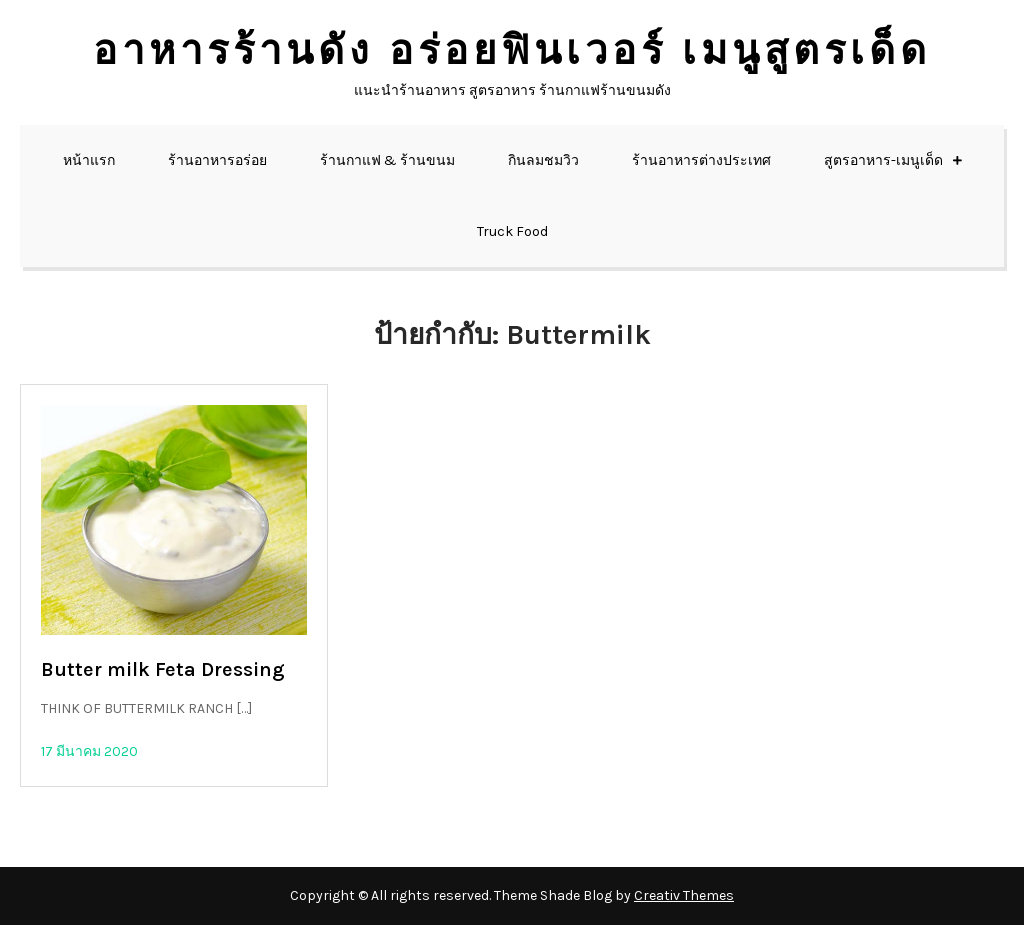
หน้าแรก (89, 160)
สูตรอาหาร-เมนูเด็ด (883, 160)
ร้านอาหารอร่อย (217, 160)
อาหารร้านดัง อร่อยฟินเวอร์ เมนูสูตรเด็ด (512, 50)
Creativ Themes (684, 895)
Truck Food (512, 231)
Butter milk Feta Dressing (163, 669)
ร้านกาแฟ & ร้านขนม (387, 160)
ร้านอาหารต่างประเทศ (701, 160)
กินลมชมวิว (543, 160)
